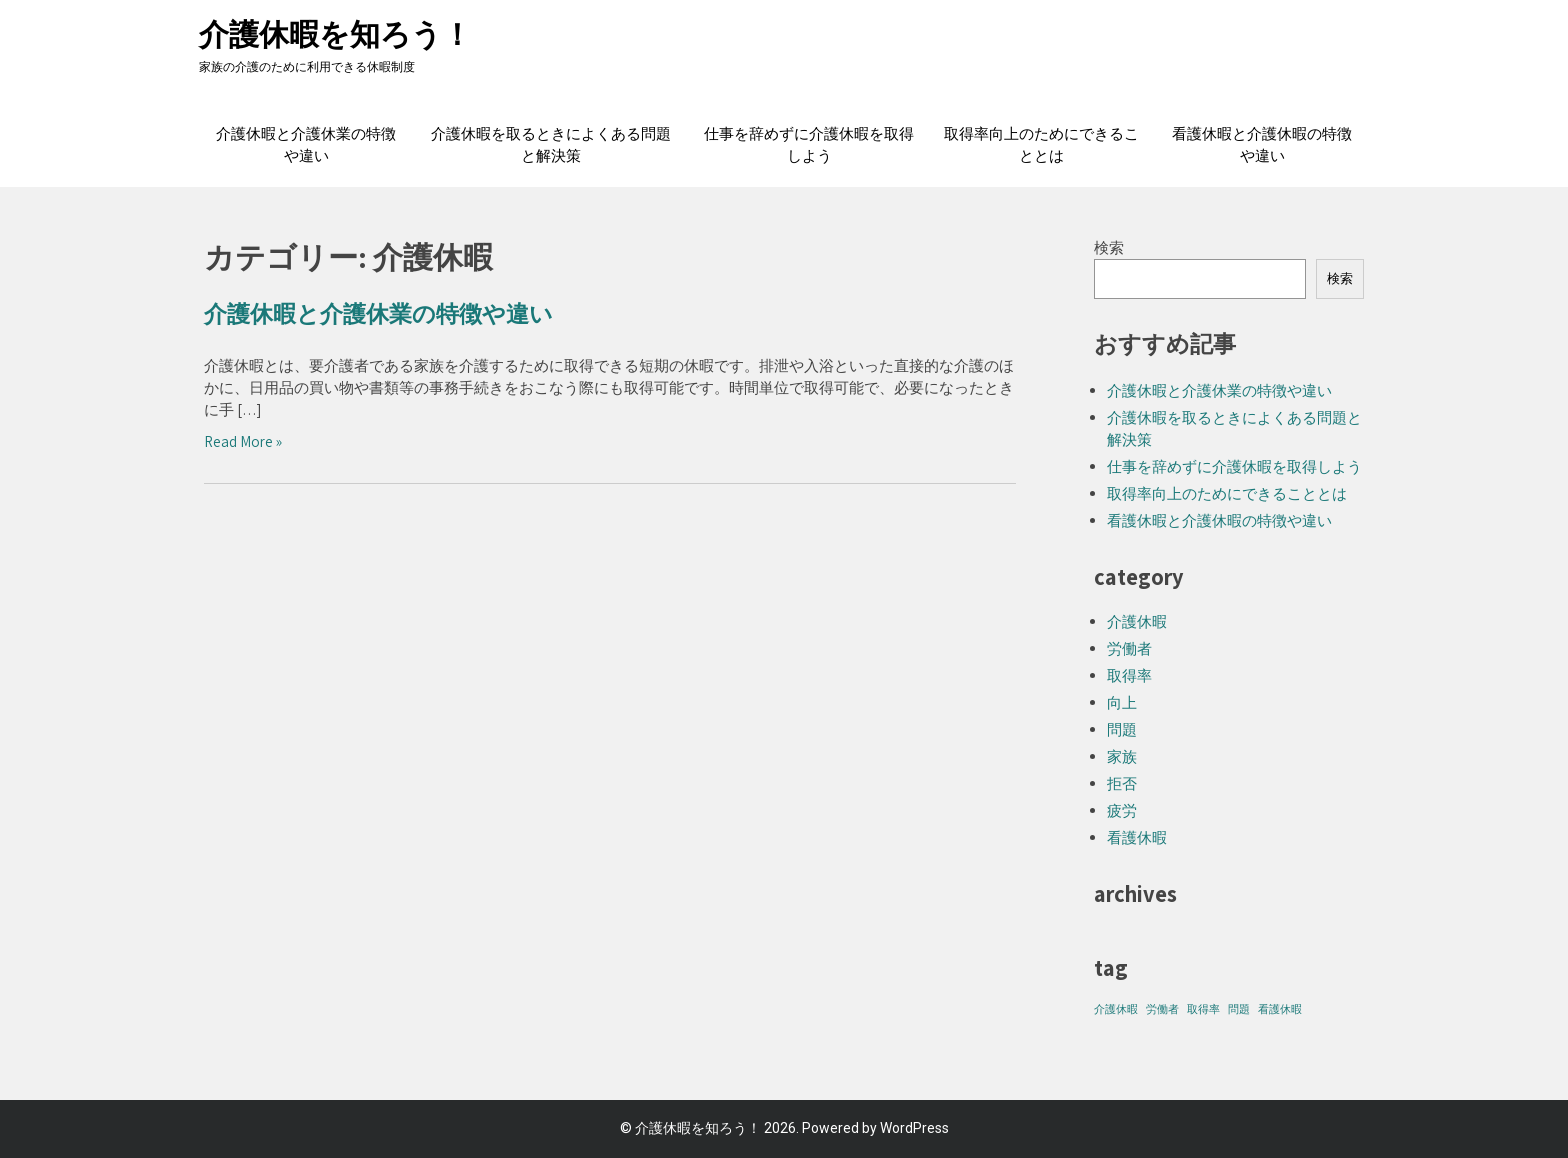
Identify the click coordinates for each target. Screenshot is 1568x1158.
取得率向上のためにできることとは (1041, 145)
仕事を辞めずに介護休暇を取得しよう (809, 145)
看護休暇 (1137, 837)
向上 (1122, 702)
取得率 (1129, 675)
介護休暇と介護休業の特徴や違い (306, 145)
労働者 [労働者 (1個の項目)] (1162, 1009)
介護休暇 (1137, 621)
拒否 (1122, 783)
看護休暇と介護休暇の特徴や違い (1262, 145)
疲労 (1122, 810)
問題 (1122, 729)
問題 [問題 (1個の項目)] (1239, 1009)
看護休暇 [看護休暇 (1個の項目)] (1280, 1009)
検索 (1109, 247)
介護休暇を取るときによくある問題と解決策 (551, 145)
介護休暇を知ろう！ (335, 34)
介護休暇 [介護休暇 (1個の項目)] (1116, 1009)
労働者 (1129, 648)
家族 (1122, 756)
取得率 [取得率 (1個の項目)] (1203, 1009)
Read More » (243, 441)
